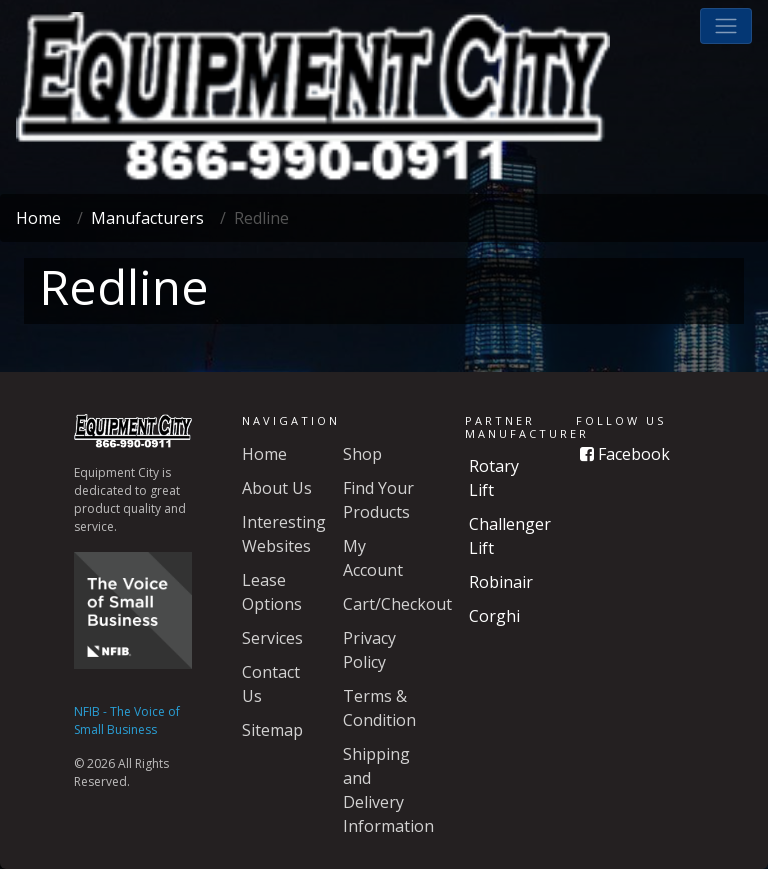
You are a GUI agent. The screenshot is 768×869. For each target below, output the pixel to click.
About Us (277, 488)
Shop (362, 454)
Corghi (494, 616)
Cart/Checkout (397, 604)
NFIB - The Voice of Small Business (127, 720)
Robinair (501, 582)
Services (272, 638)
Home (38, 218)
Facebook (625, 454)
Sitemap (272, 730)
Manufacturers (147, 218)
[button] (726, 26)
